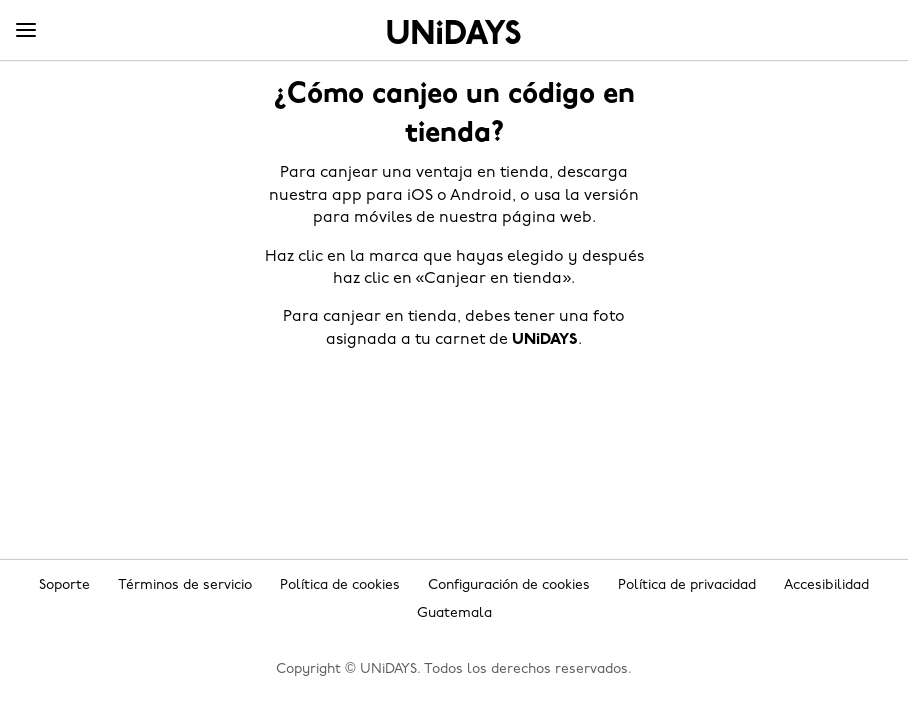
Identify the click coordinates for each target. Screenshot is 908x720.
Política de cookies (340, 585)
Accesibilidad (826, 585)
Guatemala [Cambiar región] (454, 613)
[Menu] (26, 31)
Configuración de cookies (509, 585)
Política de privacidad (687, 585)
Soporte (64, 585)
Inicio (454, 32)
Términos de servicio (185, 585)
